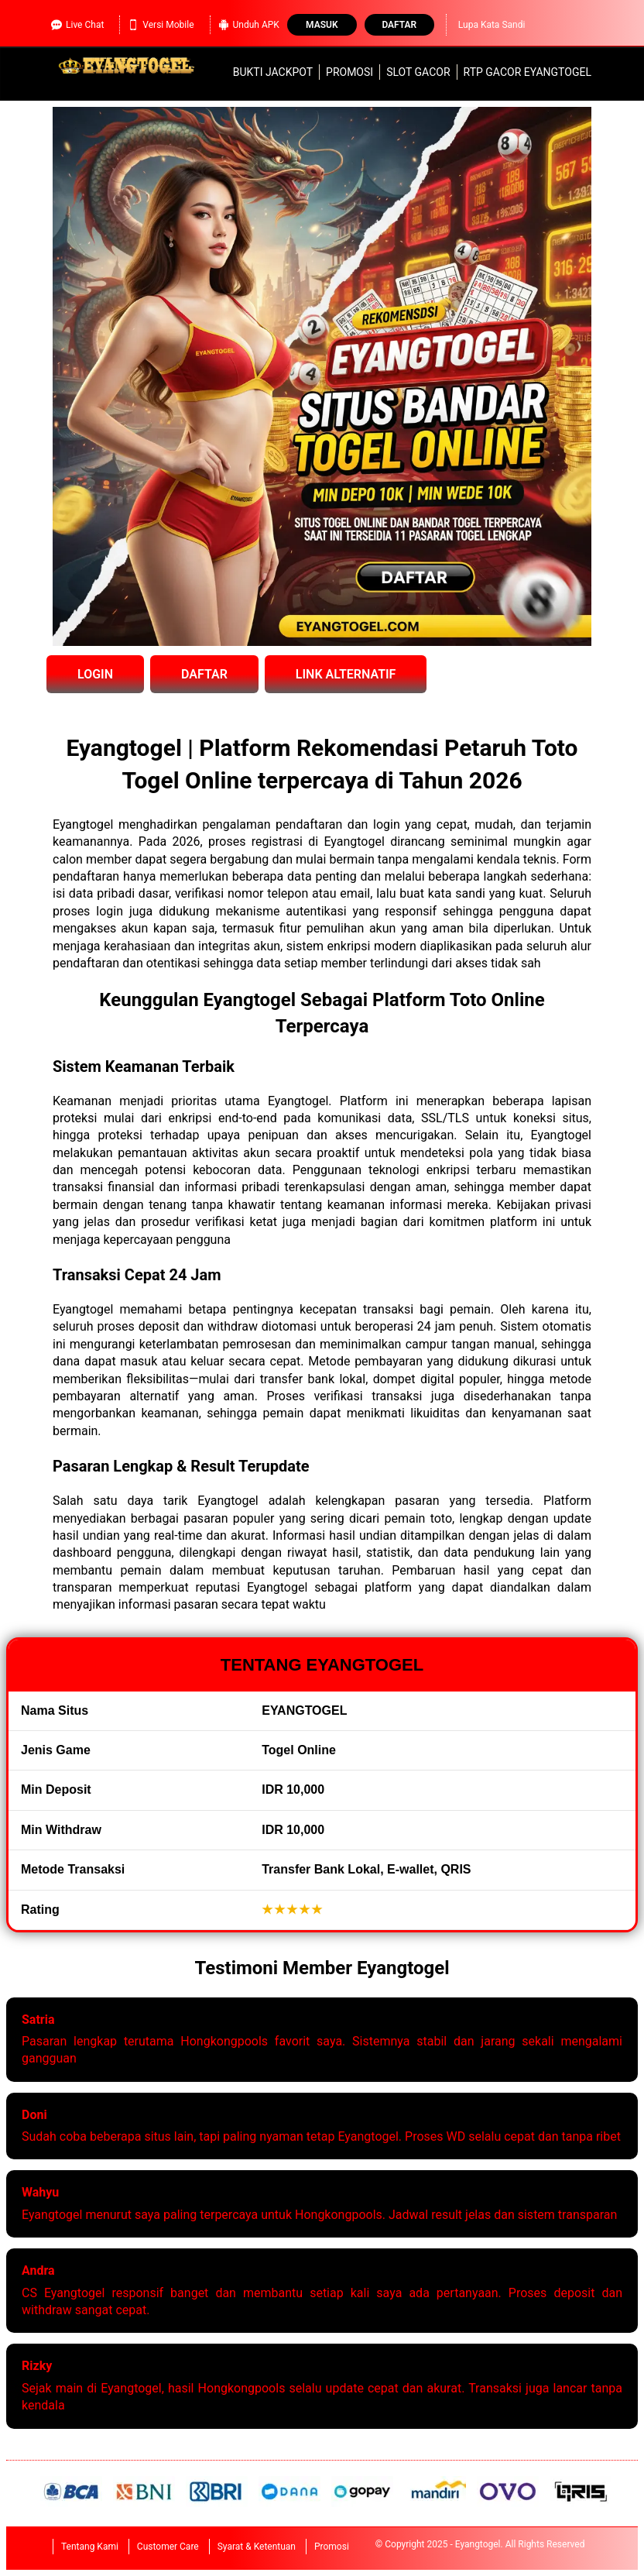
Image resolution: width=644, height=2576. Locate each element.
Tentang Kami (89, 2546)
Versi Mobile (161, 24)
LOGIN (95, 674)
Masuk (321, 24)
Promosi (349, 72)
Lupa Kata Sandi (492, 24)
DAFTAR (204, 674)
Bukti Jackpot (273, 72)
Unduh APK (248, 24)
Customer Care (168, 2546)
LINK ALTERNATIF (346, 674)
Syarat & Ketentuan (257, 2546)
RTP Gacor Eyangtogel (527, 72)
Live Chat (77, 24)
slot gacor (418, 72)
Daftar (399, 24)
